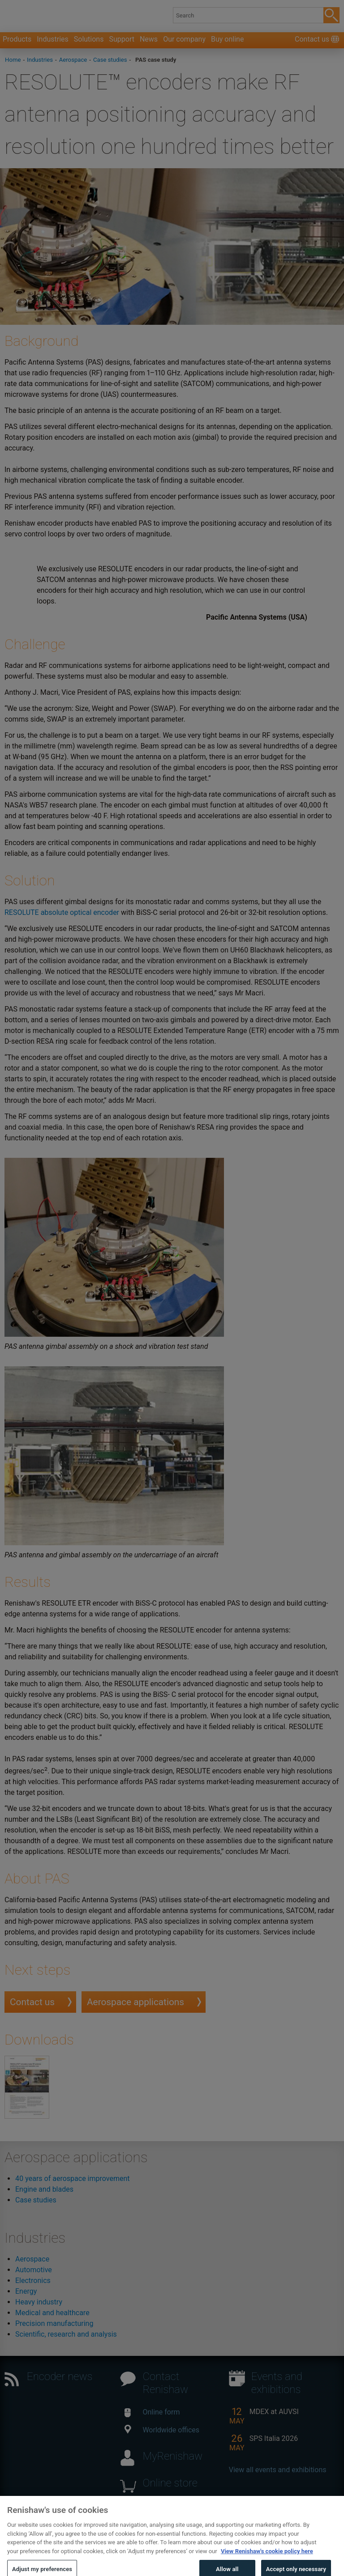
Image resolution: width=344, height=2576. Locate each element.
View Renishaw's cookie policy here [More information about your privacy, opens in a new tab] (267, 2559)
